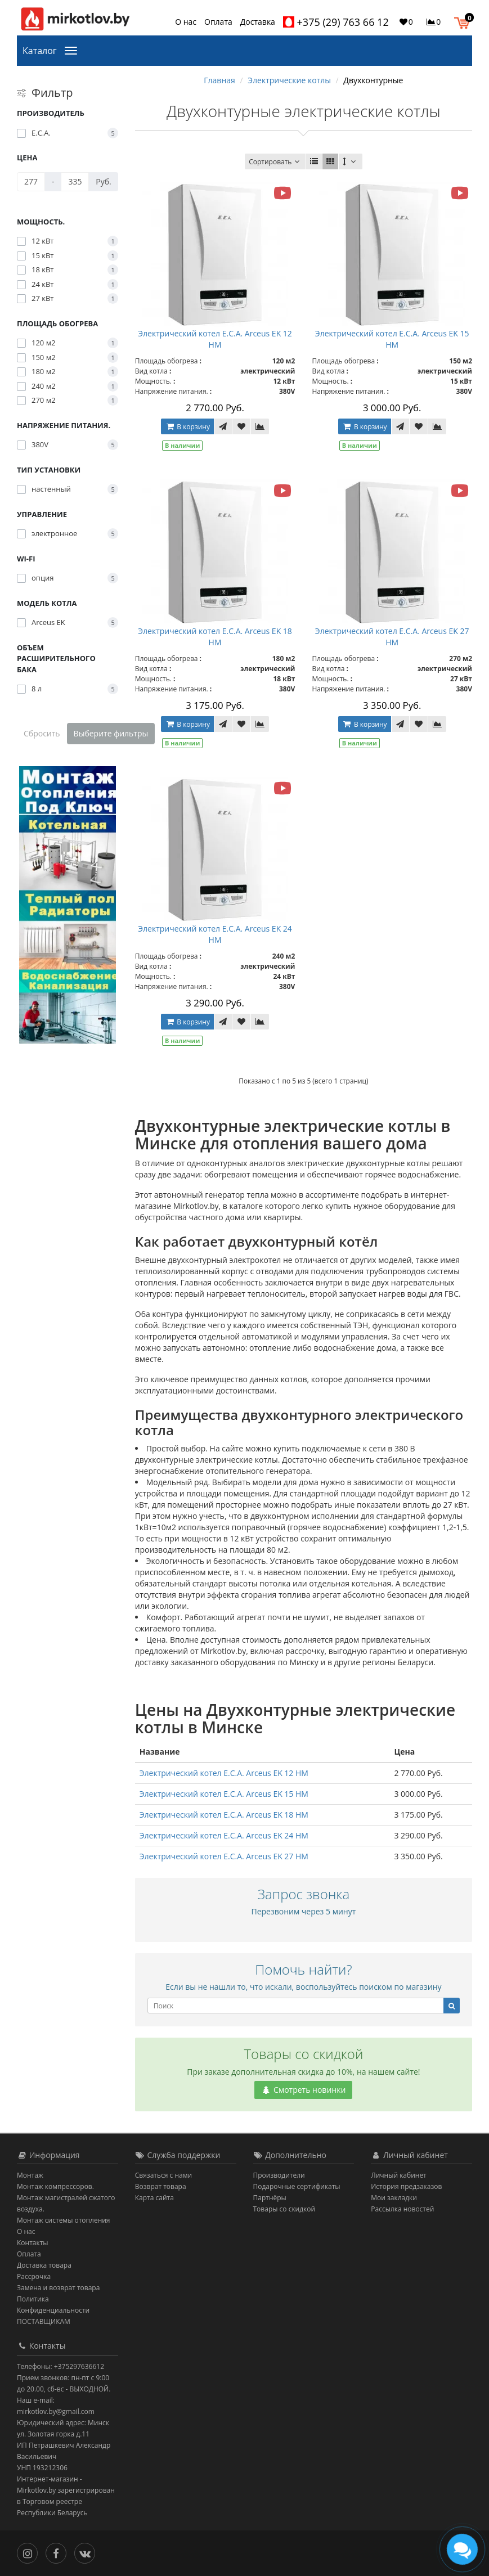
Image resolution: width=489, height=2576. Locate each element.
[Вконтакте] (87, 2552)
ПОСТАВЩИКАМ (43, 2321)
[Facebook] (59, 2552)
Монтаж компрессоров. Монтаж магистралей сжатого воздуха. (66, 2198)
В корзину (187, 426)
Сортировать (275, 162)
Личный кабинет (399, 2175)
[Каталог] (73, 49)
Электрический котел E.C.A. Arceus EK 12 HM (215, 339)
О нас (185, 21)
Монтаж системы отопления (63, 2220)
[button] (464, 21)
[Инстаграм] (30, 2552)
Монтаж (30, 2175)
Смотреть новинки (303, 2089)
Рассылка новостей (402, 2209)
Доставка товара (44, 2265)
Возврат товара (160, 2186)
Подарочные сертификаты (296, 2186)
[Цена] (31, 181)
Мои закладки (394, 2197)
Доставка (257, 21)
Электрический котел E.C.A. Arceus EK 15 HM (392, 339)
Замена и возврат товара (58, 2287)
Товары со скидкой (284, 2209)
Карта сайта (154, 2197)
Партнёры (269, 2197)
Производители (279, 2175)
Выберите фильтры (111, 733)
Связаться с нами (163, 2175)
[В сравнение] (260, 426)
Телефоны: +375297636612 (60, 2366)
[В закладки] (241, 426)
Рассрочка (34, 2276)
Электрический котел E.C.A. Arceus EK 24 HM (215, 934)
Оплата (218, 21)
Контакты (32, 2242)
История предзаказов (406, 2186)
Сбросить (42, 733)
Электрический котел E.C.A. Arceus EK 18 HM (215, 637)
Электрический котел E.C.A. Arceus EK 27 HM (392, 637)
